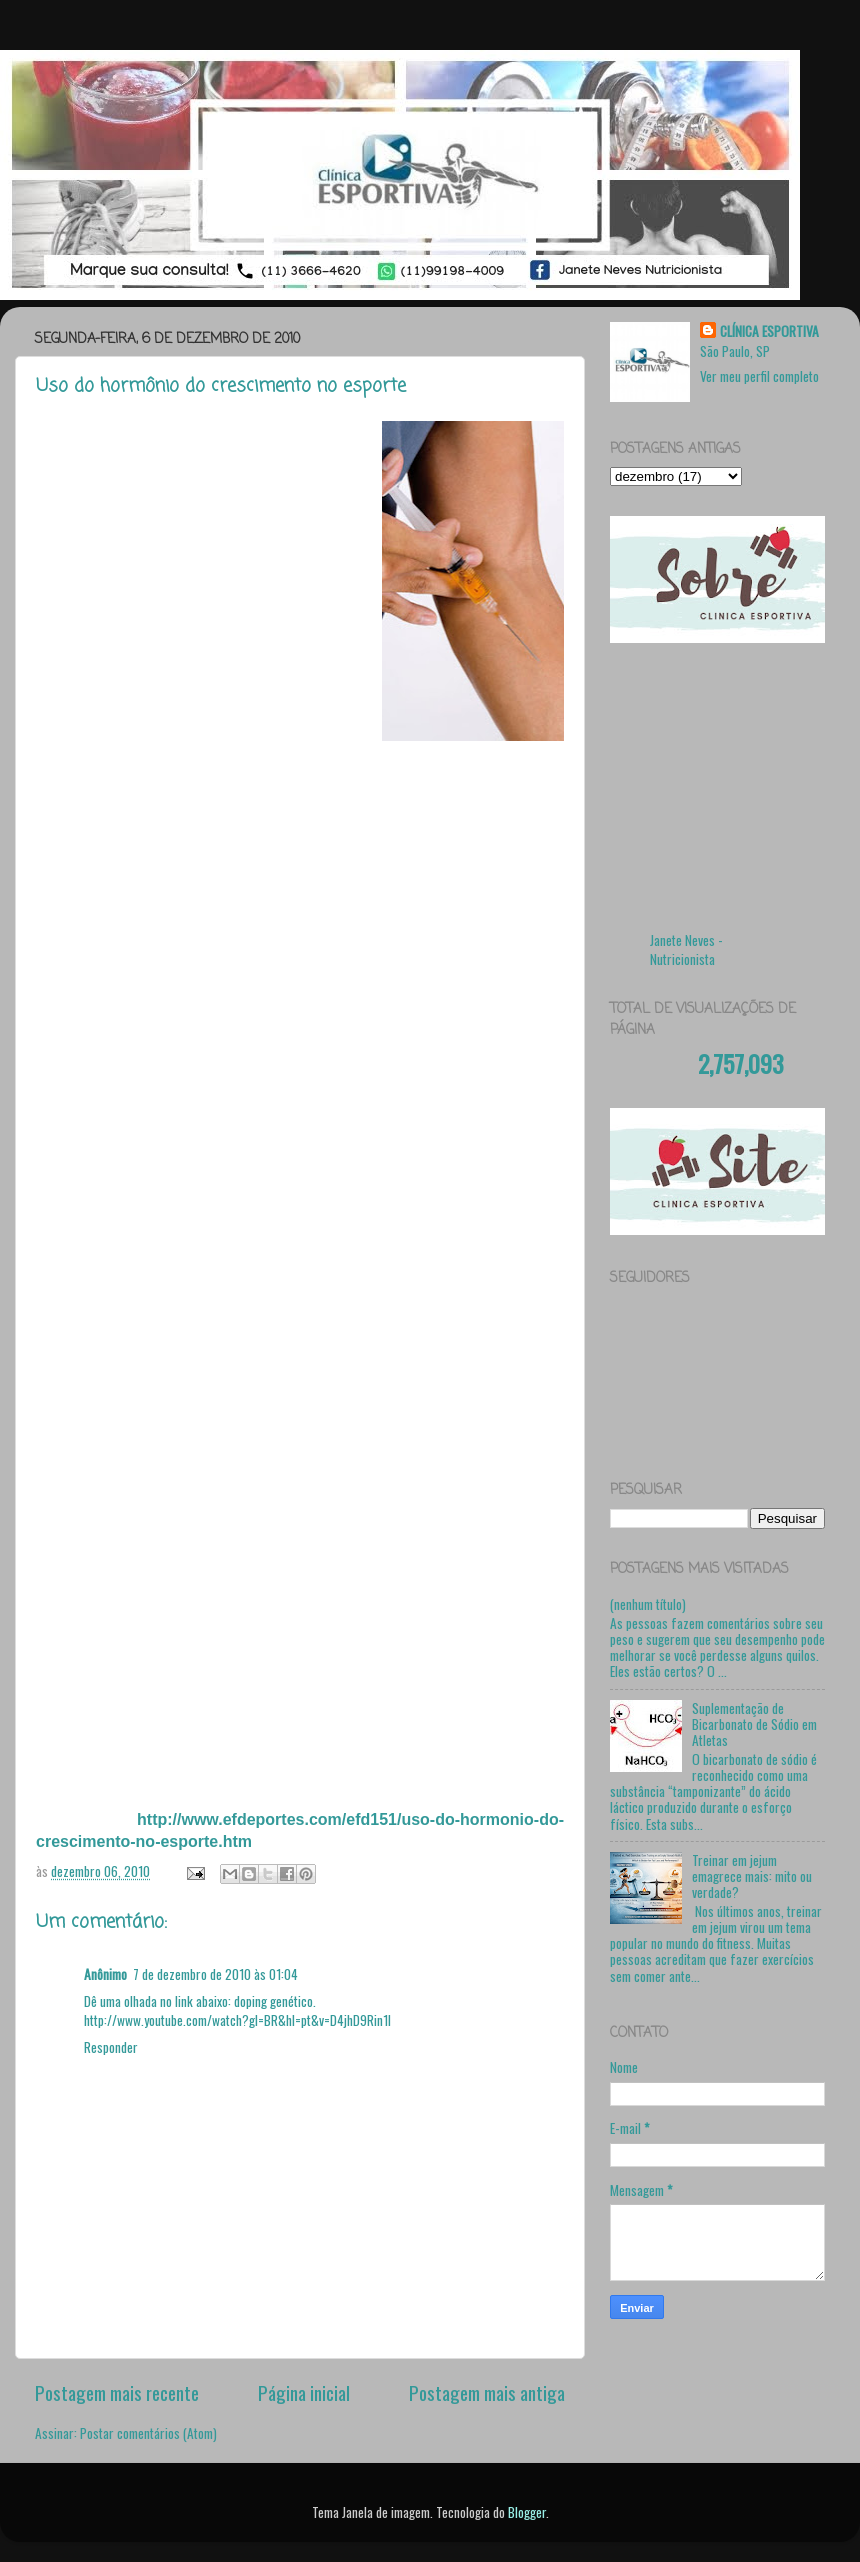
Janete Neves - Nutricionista (686, 949)
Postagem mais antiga (487, 2392)
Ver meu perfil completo (759, 376)
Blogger (527, 2512)
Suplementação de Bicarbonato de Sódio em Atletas (754, 1724)
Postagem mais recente (117, 2392)
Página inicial (304, 2392)
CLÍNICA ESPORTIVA (769, 331)
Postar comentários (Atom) (148, 2433)
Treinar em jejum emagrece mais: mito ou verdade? (752, 1876)
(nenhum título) (648, 1604)
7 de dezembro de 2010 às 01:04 (215, 1974)
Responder (111, 2047)
